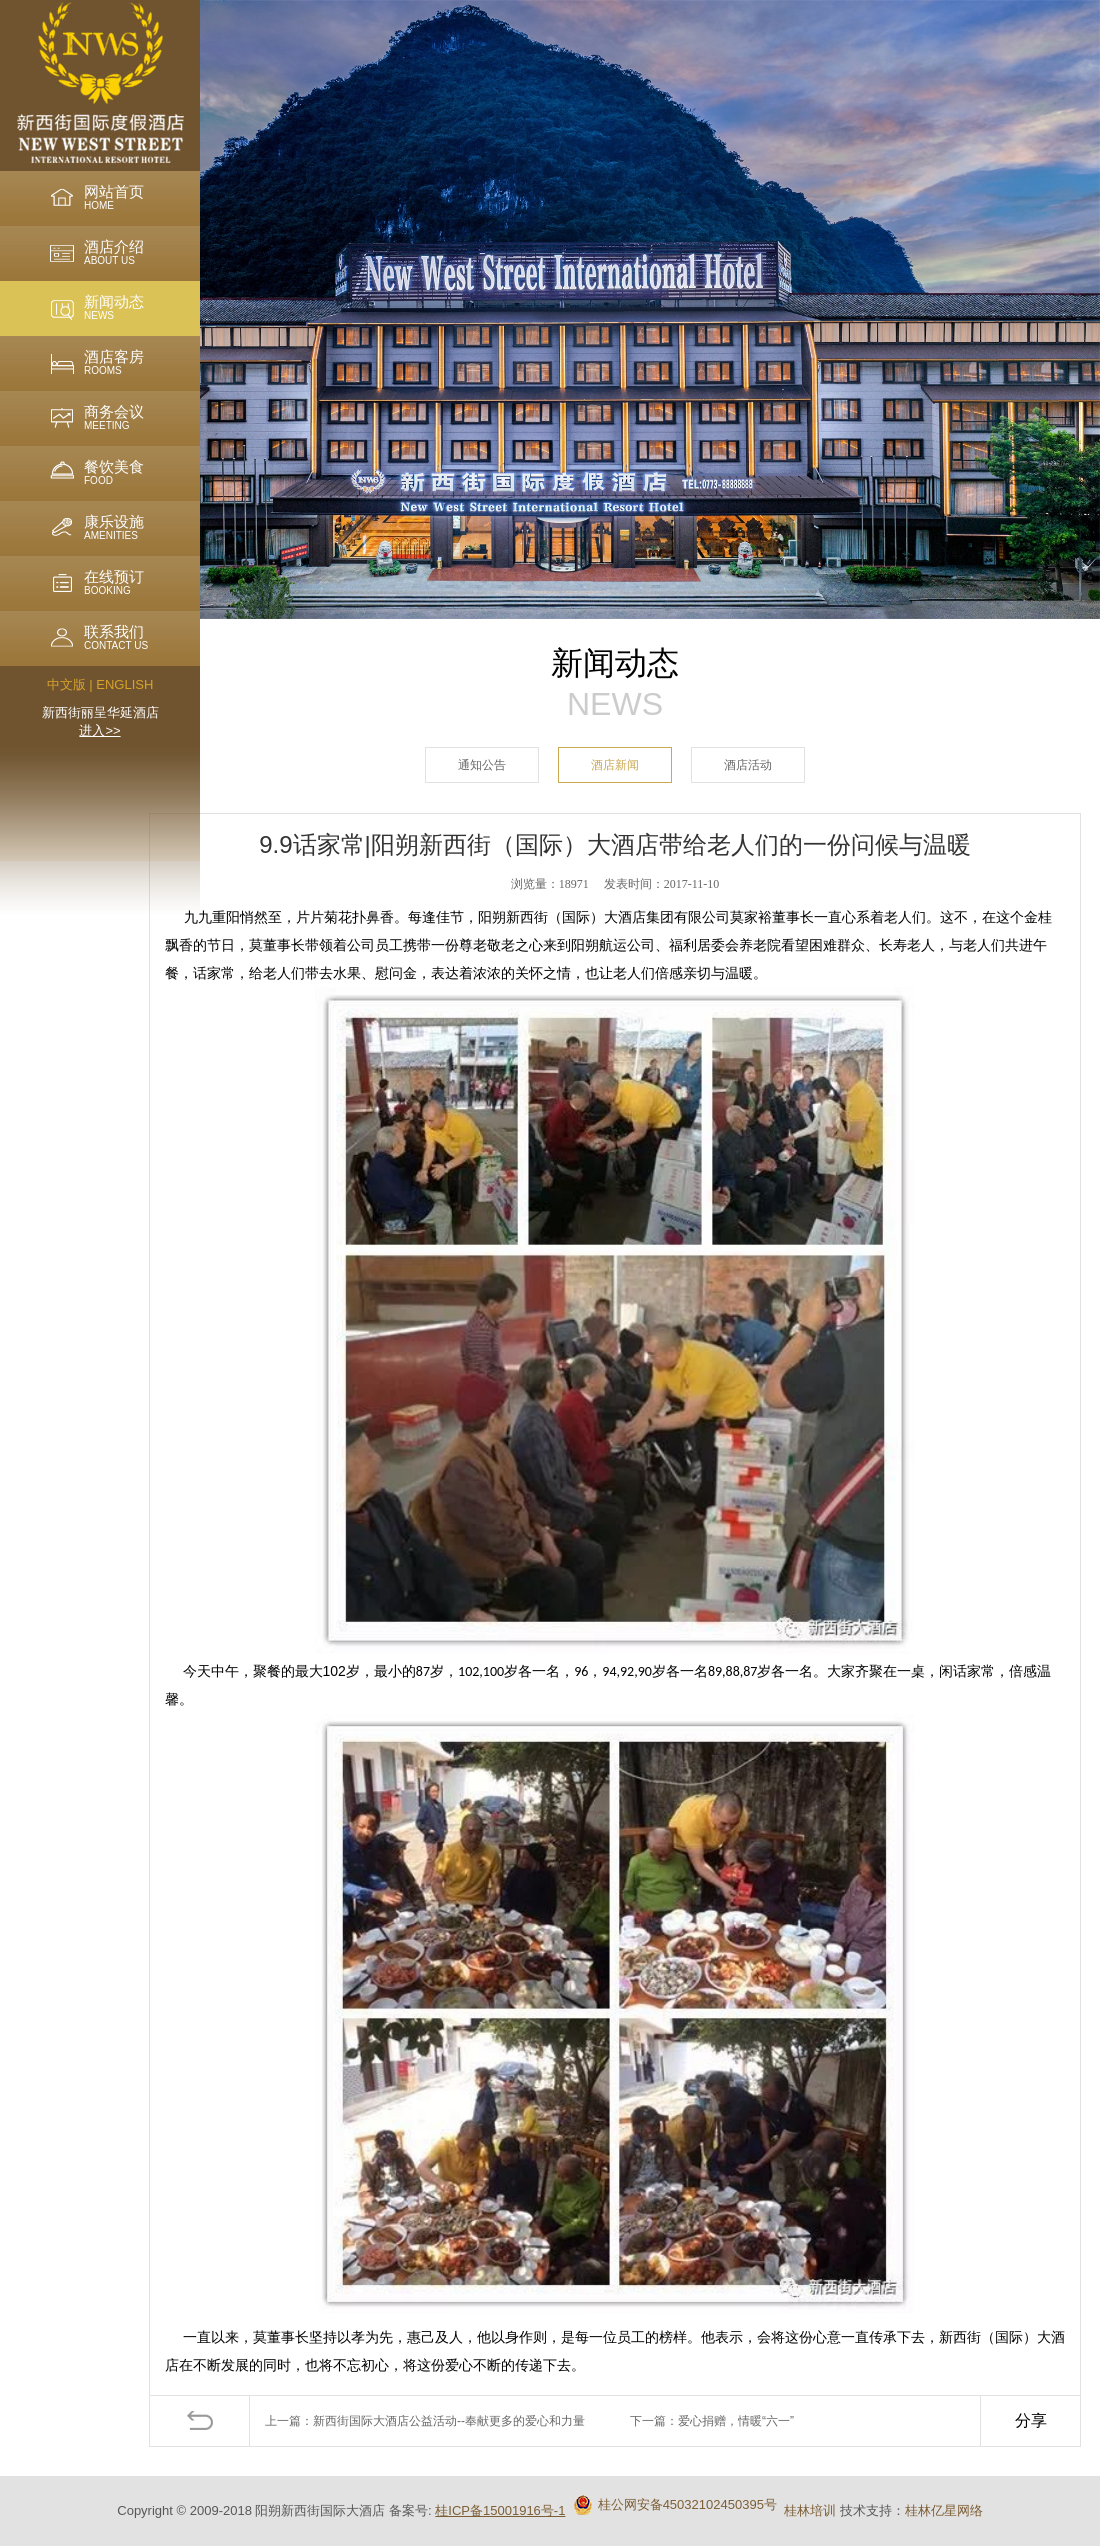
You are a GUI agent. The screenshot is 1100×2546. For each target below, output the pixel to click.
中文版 (66, 684)
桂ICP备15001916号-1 (500, 2510)
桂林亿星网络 (944, 2510)
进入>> (99, 730)
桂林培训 (810, 2510)
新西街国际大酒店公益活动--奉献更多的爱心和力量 (449, 2421)
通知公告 (482, 765)
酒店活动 (748, 765)
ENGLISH (124, 684)
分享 (1031, 2420)
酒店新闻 (615, 765)
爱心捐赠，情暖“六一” (736, 2421)
